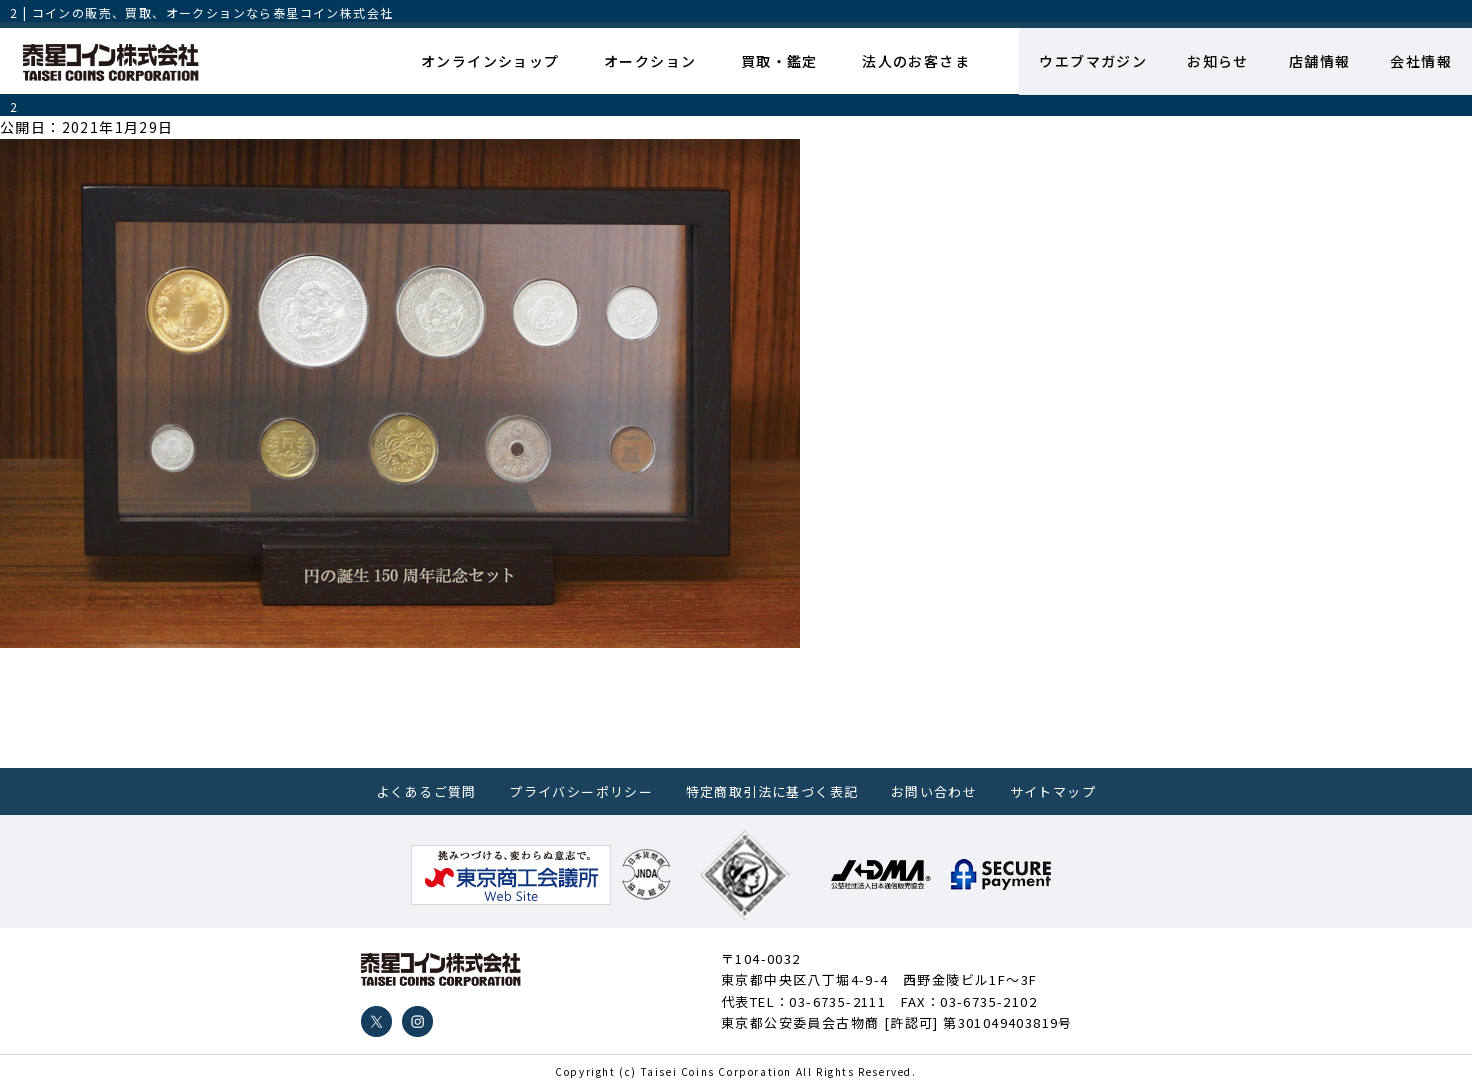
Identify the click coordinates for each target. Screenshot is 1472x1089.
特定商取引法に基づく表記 (772, 791)
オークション (650, 61)
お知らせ (1218, 61)
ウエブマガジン (1093, 61)
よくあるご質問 (426, 791)
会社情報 (1421, 61)
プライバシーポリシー (581, 791)
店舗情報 (1320, 61)
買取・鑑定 (779, 61)
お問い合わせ (934, 791)
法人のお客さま (916, 61)
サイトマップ (1053, 791)
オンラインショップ (490, 61)
